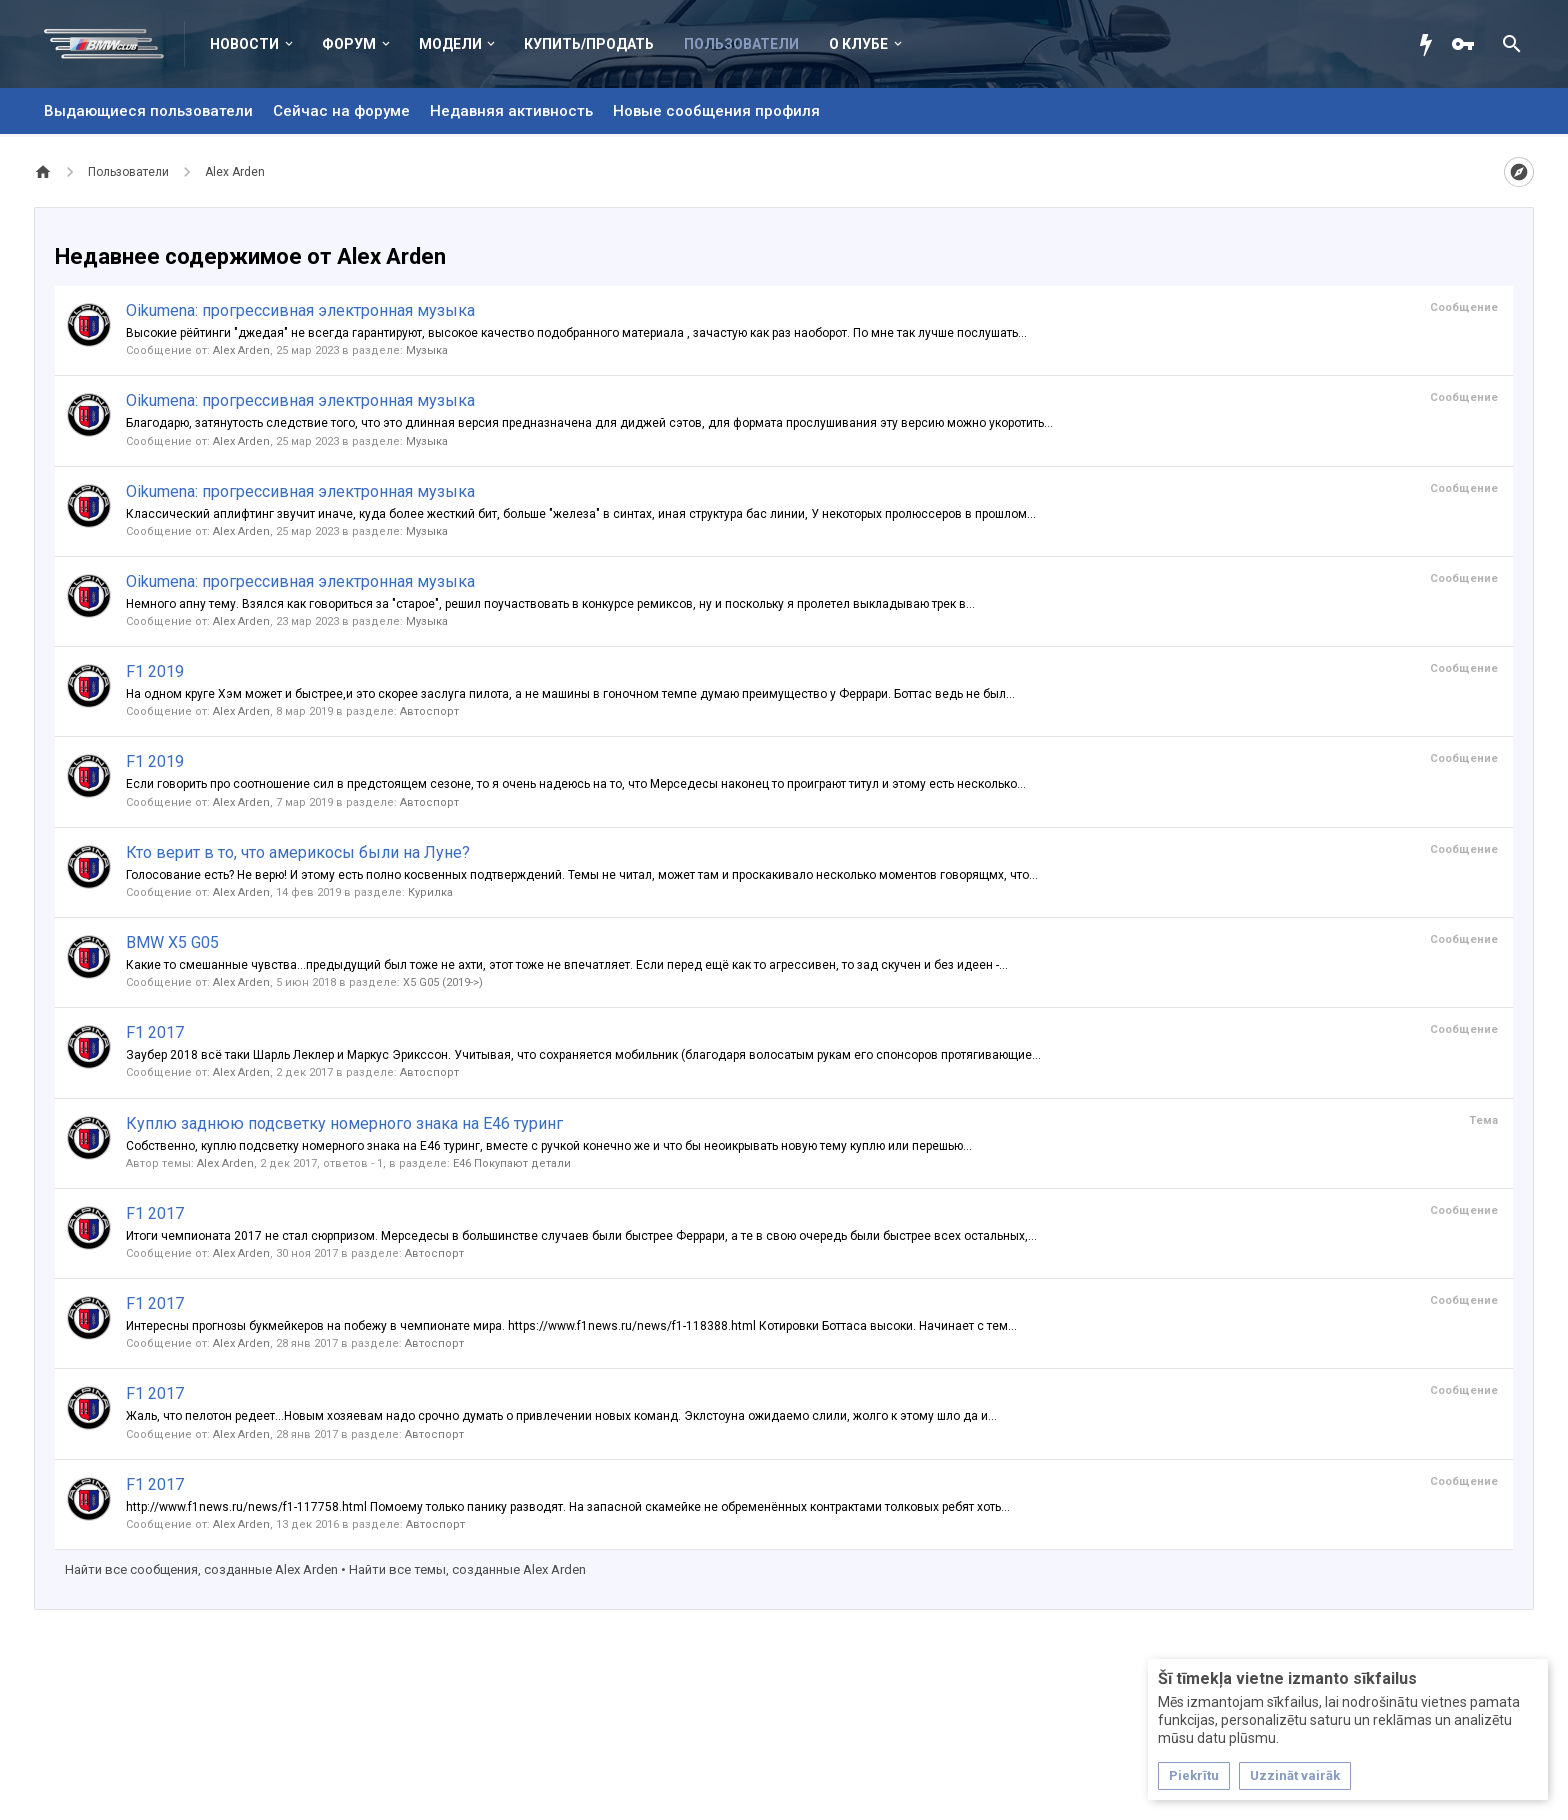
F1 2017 (155, 1032)
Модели (450, 44)
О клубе (858, 44)
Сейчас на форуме (341, 111)
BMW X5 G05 (172, 942)
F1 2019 (155, 671)
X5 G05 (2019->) (443, 982)
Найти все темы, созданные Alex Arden (467, 1569)
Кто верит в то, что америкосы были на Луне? (298, 852)
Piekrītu (1194, 1775)
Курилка (430, 892)
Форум (349, 44)
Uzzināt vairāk (1295, 1775)
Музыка (427, 350)
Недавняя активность (511, 111)
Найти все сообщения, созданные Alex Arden (201, 1569)
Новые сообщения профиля (716, 111)
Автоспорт (429, 711)
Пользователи (741, 44)
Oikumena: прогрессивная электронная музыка (300, 310)
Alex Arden (241, 350)
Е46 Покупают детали (512, 1163)
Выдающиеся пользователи (148, 111)
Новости (244, 44)
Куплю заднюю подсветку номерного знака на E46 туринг (344, 1123)
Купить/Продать (589, 44)
